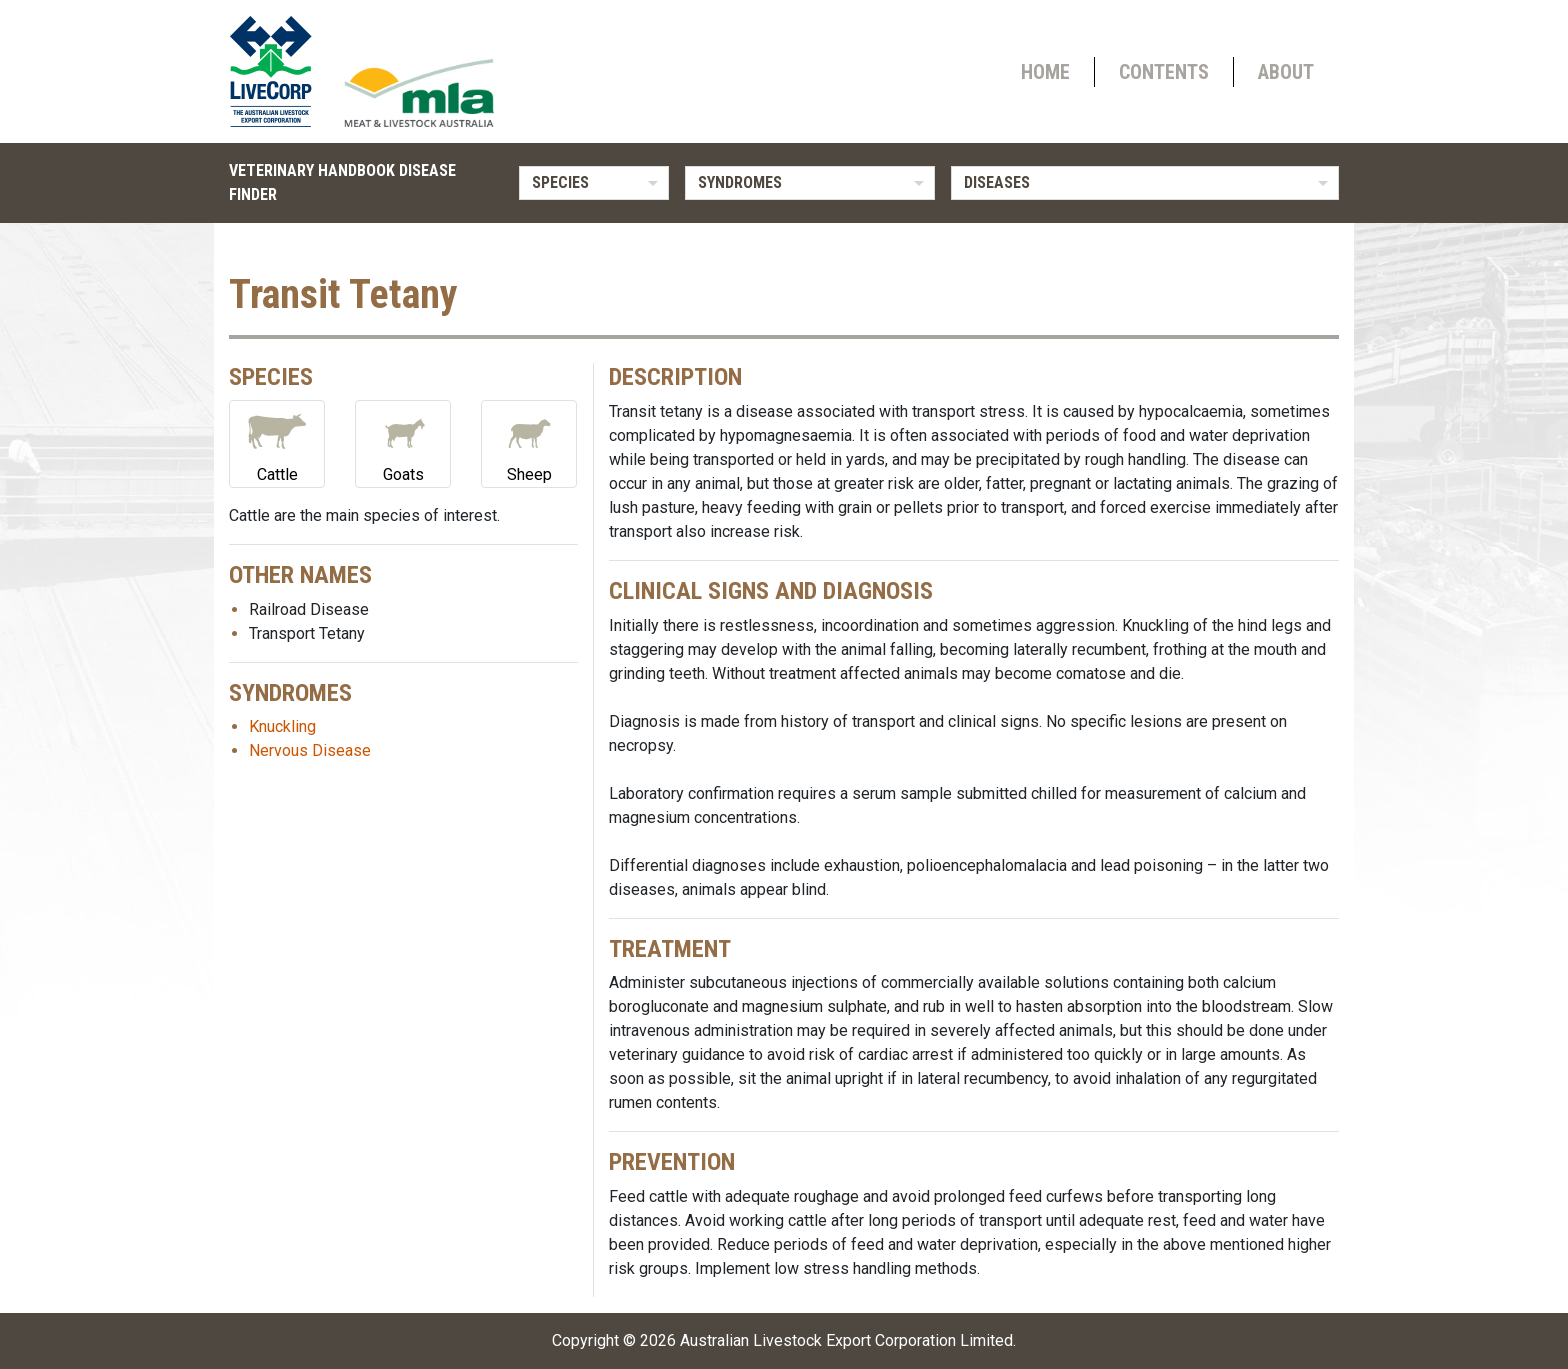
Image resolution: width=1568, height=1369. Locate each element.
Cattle (277, 442)
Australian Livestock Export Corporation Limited (846, 1340)
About (1286, 72)
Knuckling (282, 726)
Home (1045, 72)
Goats (403, 442)
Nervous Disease (310, 750)
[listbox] (594, 183)
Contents (1164, 72)
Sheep (529, 442)
